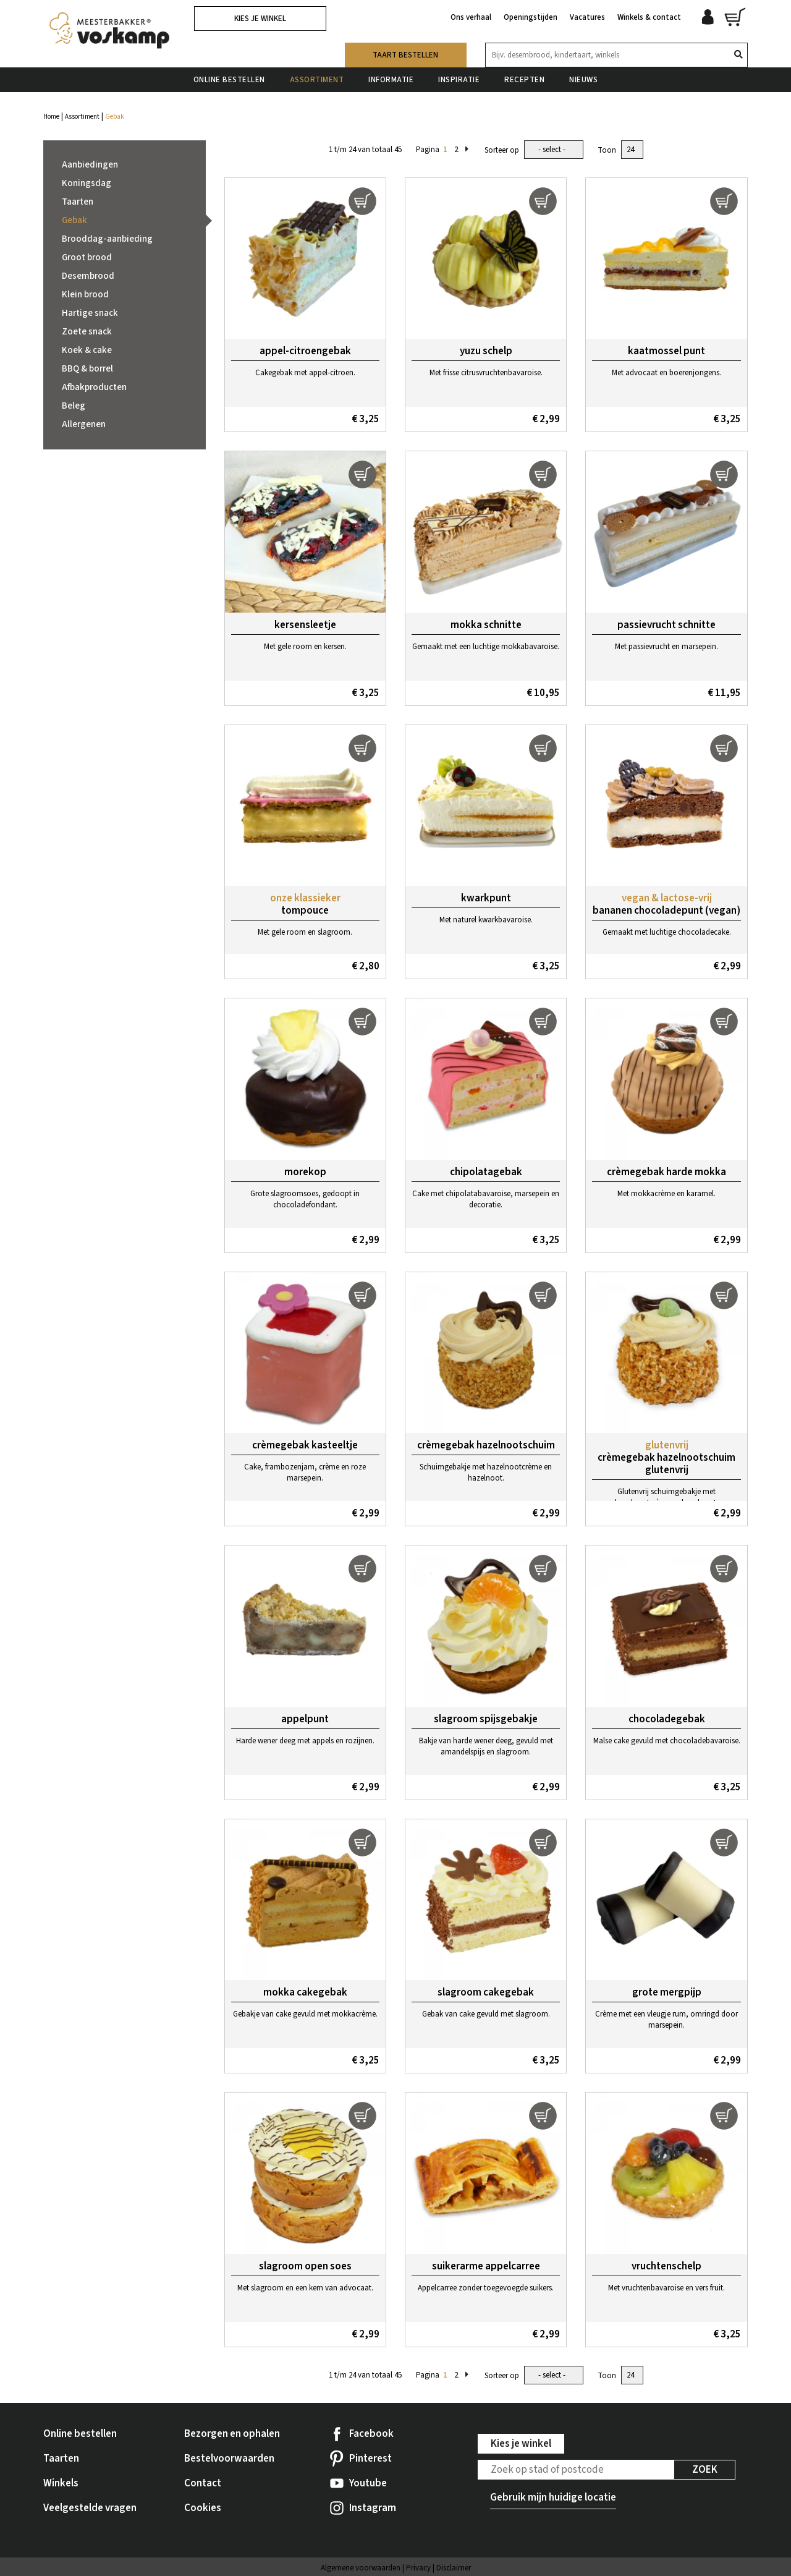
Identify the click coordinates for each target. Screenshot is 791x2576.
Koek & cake (87, 350)
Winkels (60, 2483)
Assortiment (317, 79)
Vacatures (587, 17)
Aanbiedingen (90, 164)
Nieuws (583, 79)
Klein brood (85, 294)
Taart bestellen (405, 55)
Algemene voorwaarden (360, 2568)
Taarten (77, 201)
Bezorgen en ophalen (232, 2434)
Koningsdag (86, 183)
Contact (202, 2483)
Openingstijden (530, 17)
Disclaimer (453, 2568)
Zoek (704, 2469)
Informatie (390, 79)
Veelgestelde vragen (90, 2508)
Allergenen (84, 424)
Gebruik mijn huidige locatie (553, 2497)
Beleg (73, 405)
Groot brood (87, 257)
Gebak (74, 220)
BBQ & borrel (87, 368)
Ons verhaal (470, 17)
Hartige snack (90, 313)
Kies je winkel (260, 18)
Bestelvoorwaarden (229, 2458)
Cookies (202, 2508)
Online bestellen (229, 79)
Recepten (524, 79)
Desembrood (88, 276)
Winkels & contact (649, 17)
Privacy (418, 2568)
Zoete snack (87, 331)
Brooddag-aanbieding (107, 238)
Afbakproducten (94, 387)
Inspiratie (459, 79)
